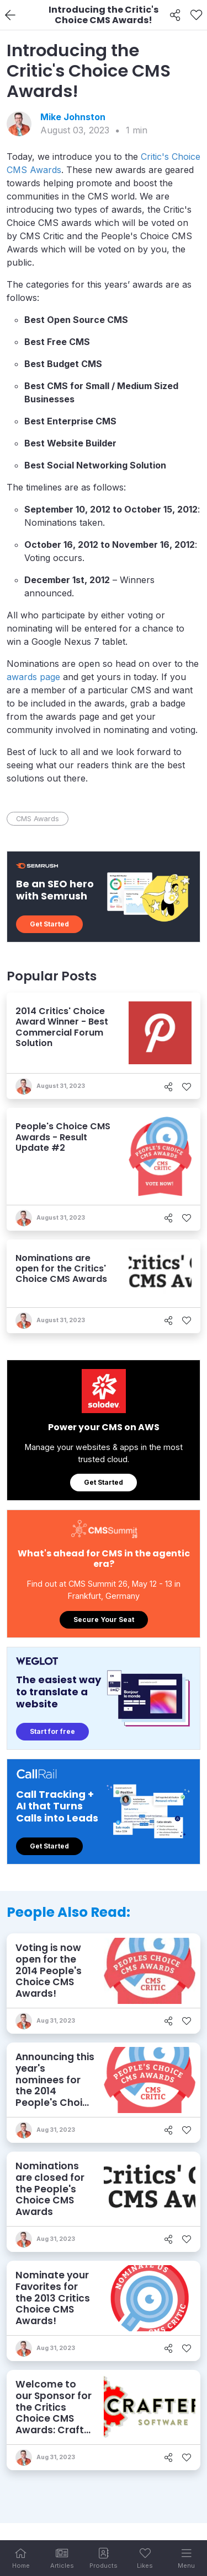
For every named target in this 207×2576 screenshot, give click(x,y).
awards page (33, 676)
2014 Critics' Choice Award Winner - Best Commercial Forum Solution (61, 1027)
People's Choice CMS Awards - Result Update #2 (62, 1137)
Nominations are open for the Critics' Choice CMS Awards (61, 1268)
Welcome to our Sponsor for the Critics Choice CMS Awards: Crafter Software (54, 2413)
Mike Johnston (72, 116)
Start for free (52, 1731)
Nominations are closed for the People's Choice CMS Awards (49, 2188)
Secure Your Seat (103, 1619)
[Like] (196, 15)
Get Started (49, 924)
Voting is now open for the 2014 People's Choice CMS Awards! (48, 1970)
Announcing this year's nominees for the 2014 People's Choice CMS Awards (54, 2085)
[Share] (175, 15)
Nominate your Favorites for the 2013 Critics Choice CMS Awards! (52, 2297)
